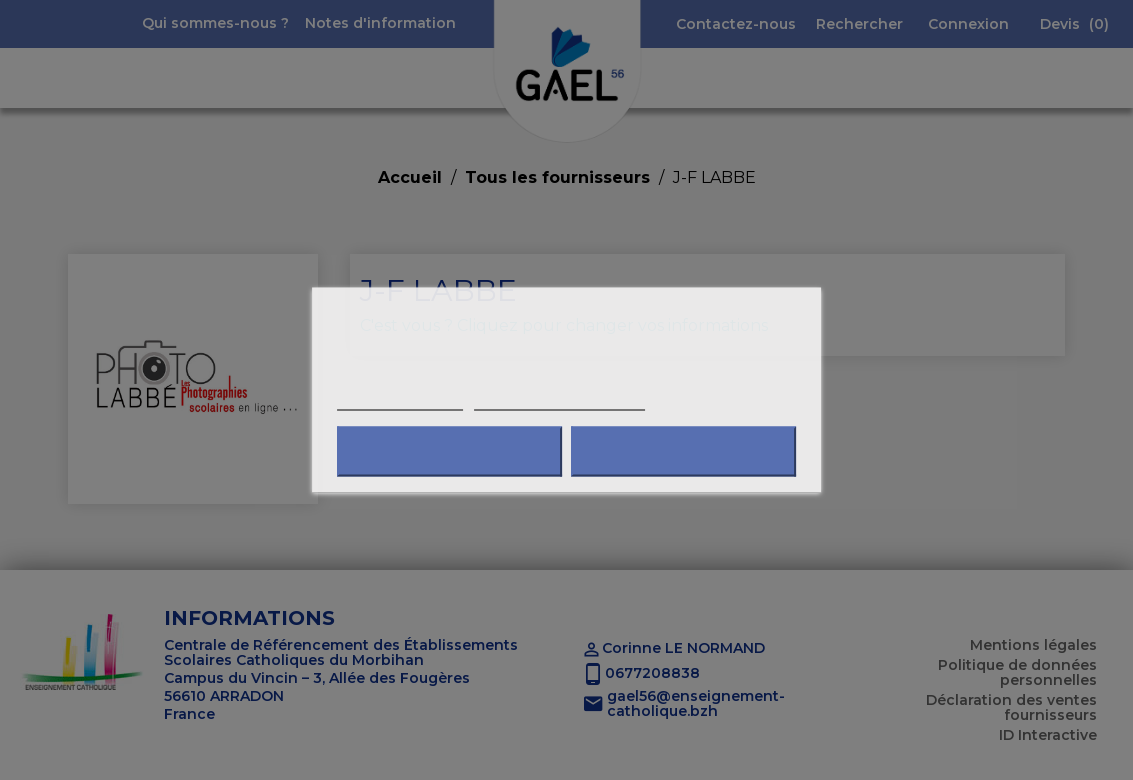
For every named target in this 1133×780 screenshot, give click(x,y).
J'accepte (683, 452)
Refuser (449, 452)
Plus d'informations (400, 401)
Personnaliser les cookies (560, 401)
